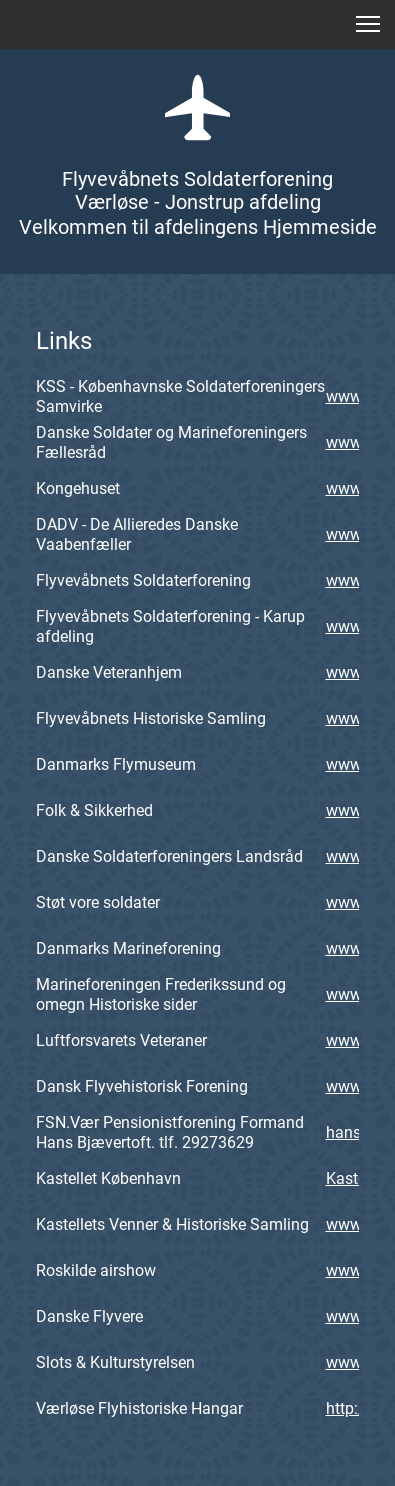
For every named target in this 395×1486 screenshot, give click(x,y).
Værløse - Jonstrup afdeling (198, 202)
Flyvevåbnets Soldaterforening (197, 179)
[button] (368, 24)
